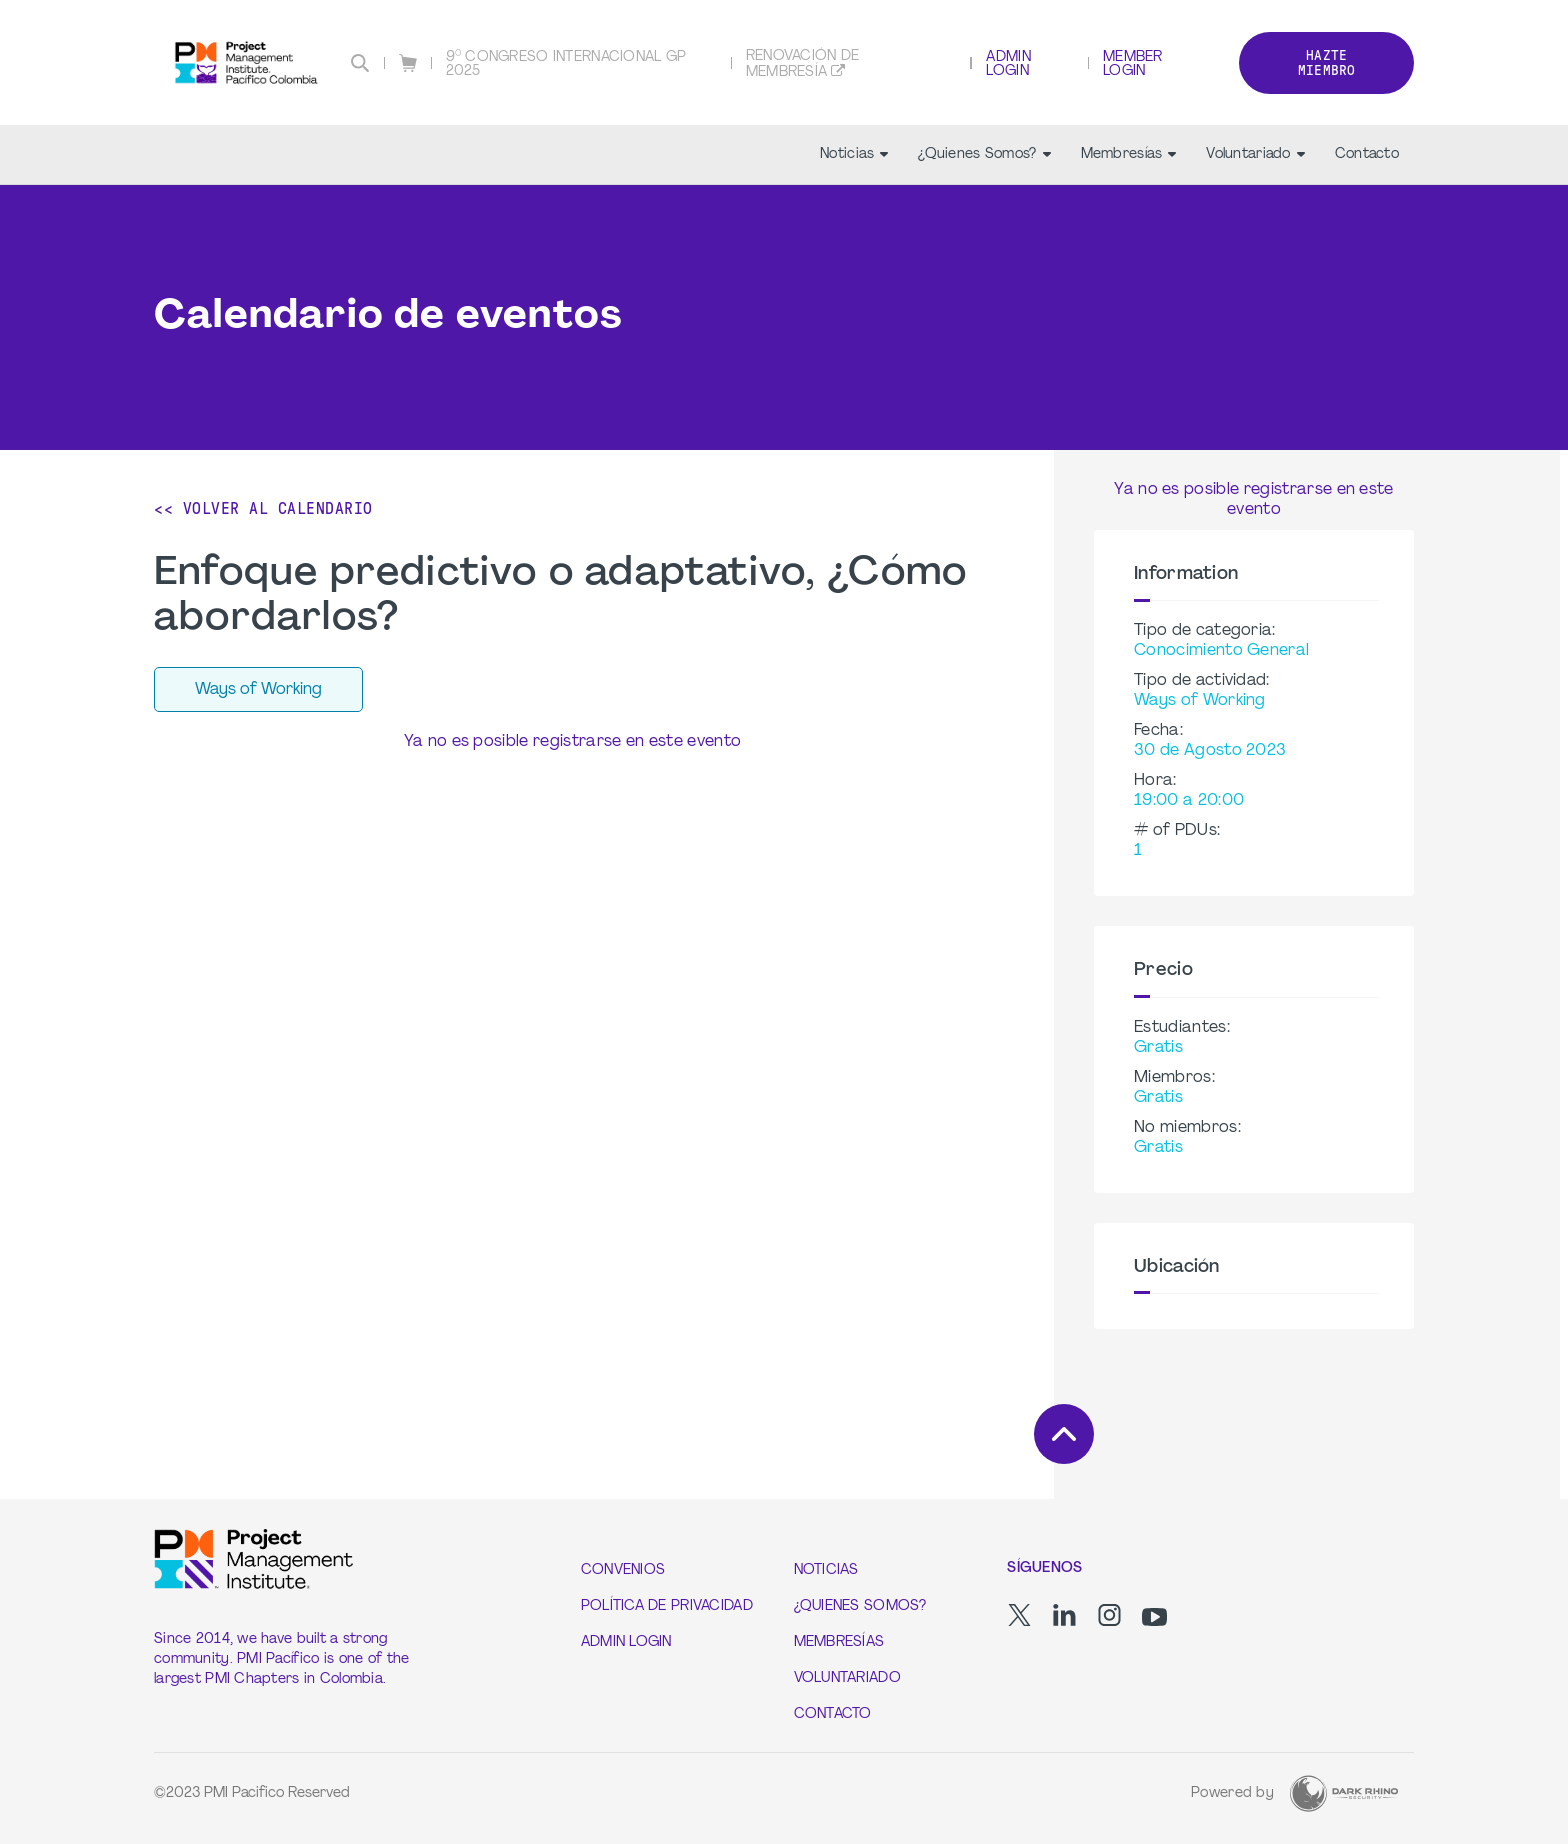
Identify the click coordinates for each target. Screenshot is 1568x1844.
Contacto (1367, 154)
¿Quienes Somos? (984, 154)
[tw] (1019, 1615)
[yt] (1154, 1617)
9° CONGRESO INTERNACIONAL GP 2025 (566, 64)
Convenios (623, 1570)
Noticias (854, 154)
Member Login (1133, 64)
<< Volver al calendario (263, 508)
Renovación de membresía (803, 64)
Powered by (1232, 1793)
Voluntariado (1255, 154)
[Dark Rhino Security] (1344, 1793)
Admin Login (1008, 64)
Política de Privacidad (667, 1606)
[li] (1064, 1615)
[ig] (1109, 1615)
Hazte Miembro (1327, 63)
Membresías (1129, 154)
